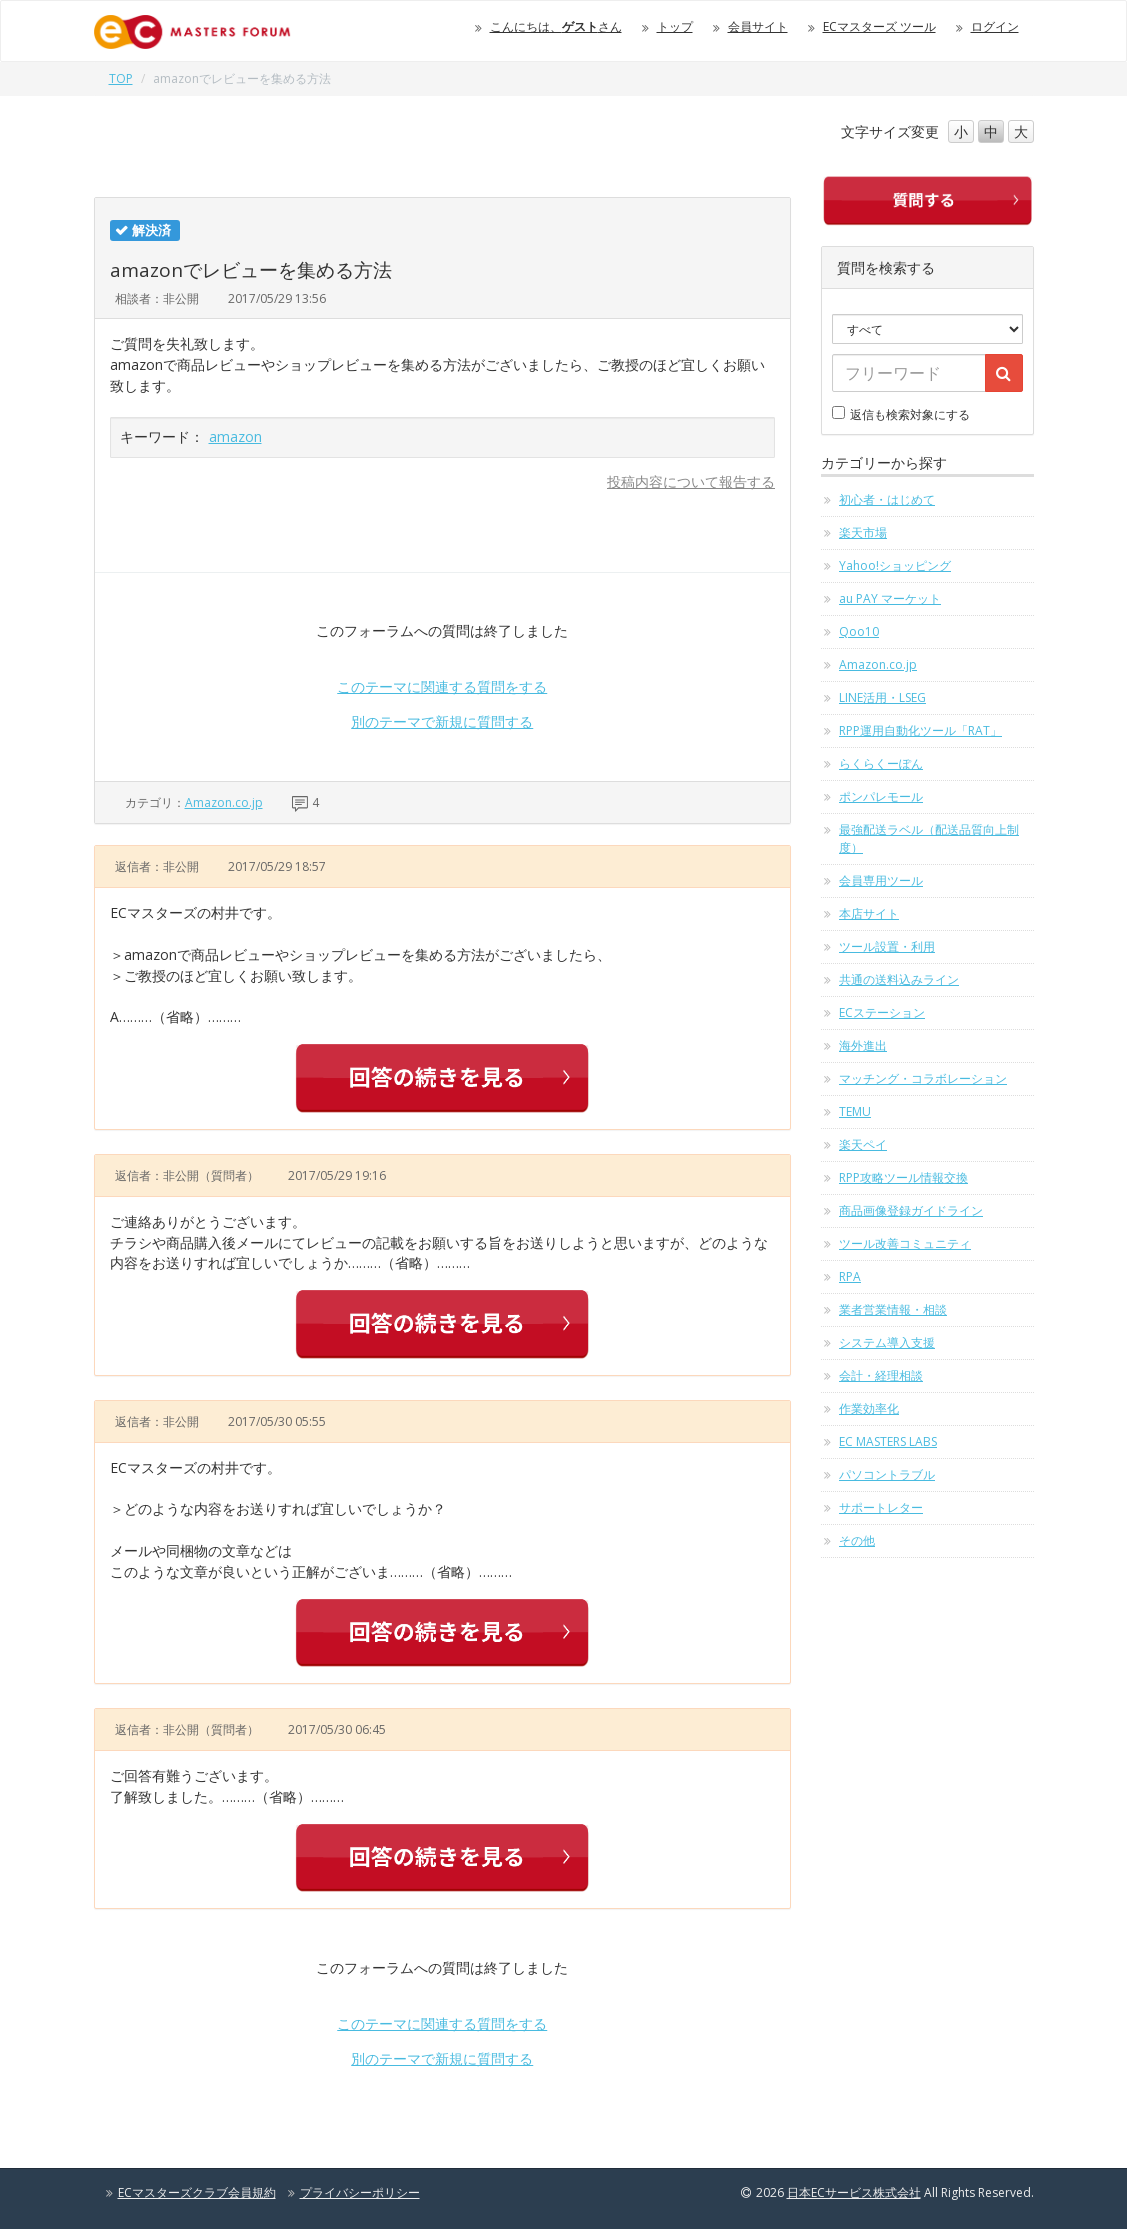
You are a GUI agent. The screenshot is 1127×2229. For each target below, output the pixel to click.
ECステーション (882, 1012)
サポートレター (881, 1507)
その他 (857, 1540)
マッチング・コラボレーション (923, 1078)
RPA (850, 1276)
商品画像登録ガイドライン (911, 1210)
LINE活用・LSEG (882, 697)
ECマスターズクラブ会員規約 (197, 2192)
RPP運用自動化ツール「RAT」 (920, 730)
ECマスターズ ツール (879, 26)
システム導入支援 (887, 1342)
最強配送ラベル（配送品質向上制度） (929, 838)
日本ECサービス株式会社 (854, 2192)
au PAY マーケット (890, 598)
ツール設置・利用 (887, 946)
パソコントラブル (887, 1474)
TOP (121, 78)
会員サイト (758, 26)
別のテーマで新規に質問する (442, 721)
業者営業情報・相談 (893, 1309)
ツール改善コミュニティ (905, 1243)
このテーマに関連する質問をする (442, 686)
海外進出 (863, 1045)
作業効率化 (869, 1408)
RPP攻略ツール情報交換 (903, 1177)
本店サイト (869, 913)
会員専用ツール (881, 880)
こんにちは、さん (556, 26)
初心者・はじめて (887, 499)
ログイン (995, 26)
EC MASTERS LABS (888, 1441)
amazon (235, 436)
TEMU (855, 1111)
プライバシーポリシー (360, 2192)
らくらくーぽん (881, 763)
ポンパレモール (881, 796)
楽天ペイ (863, 1144)
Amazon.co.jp (224, 802)
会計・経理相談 (881, 1375)
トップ (675, 26)
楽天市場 (863, 532)
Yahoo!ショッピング (895, 565)
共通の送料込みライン (899, 979)
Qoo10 (859, 631)
